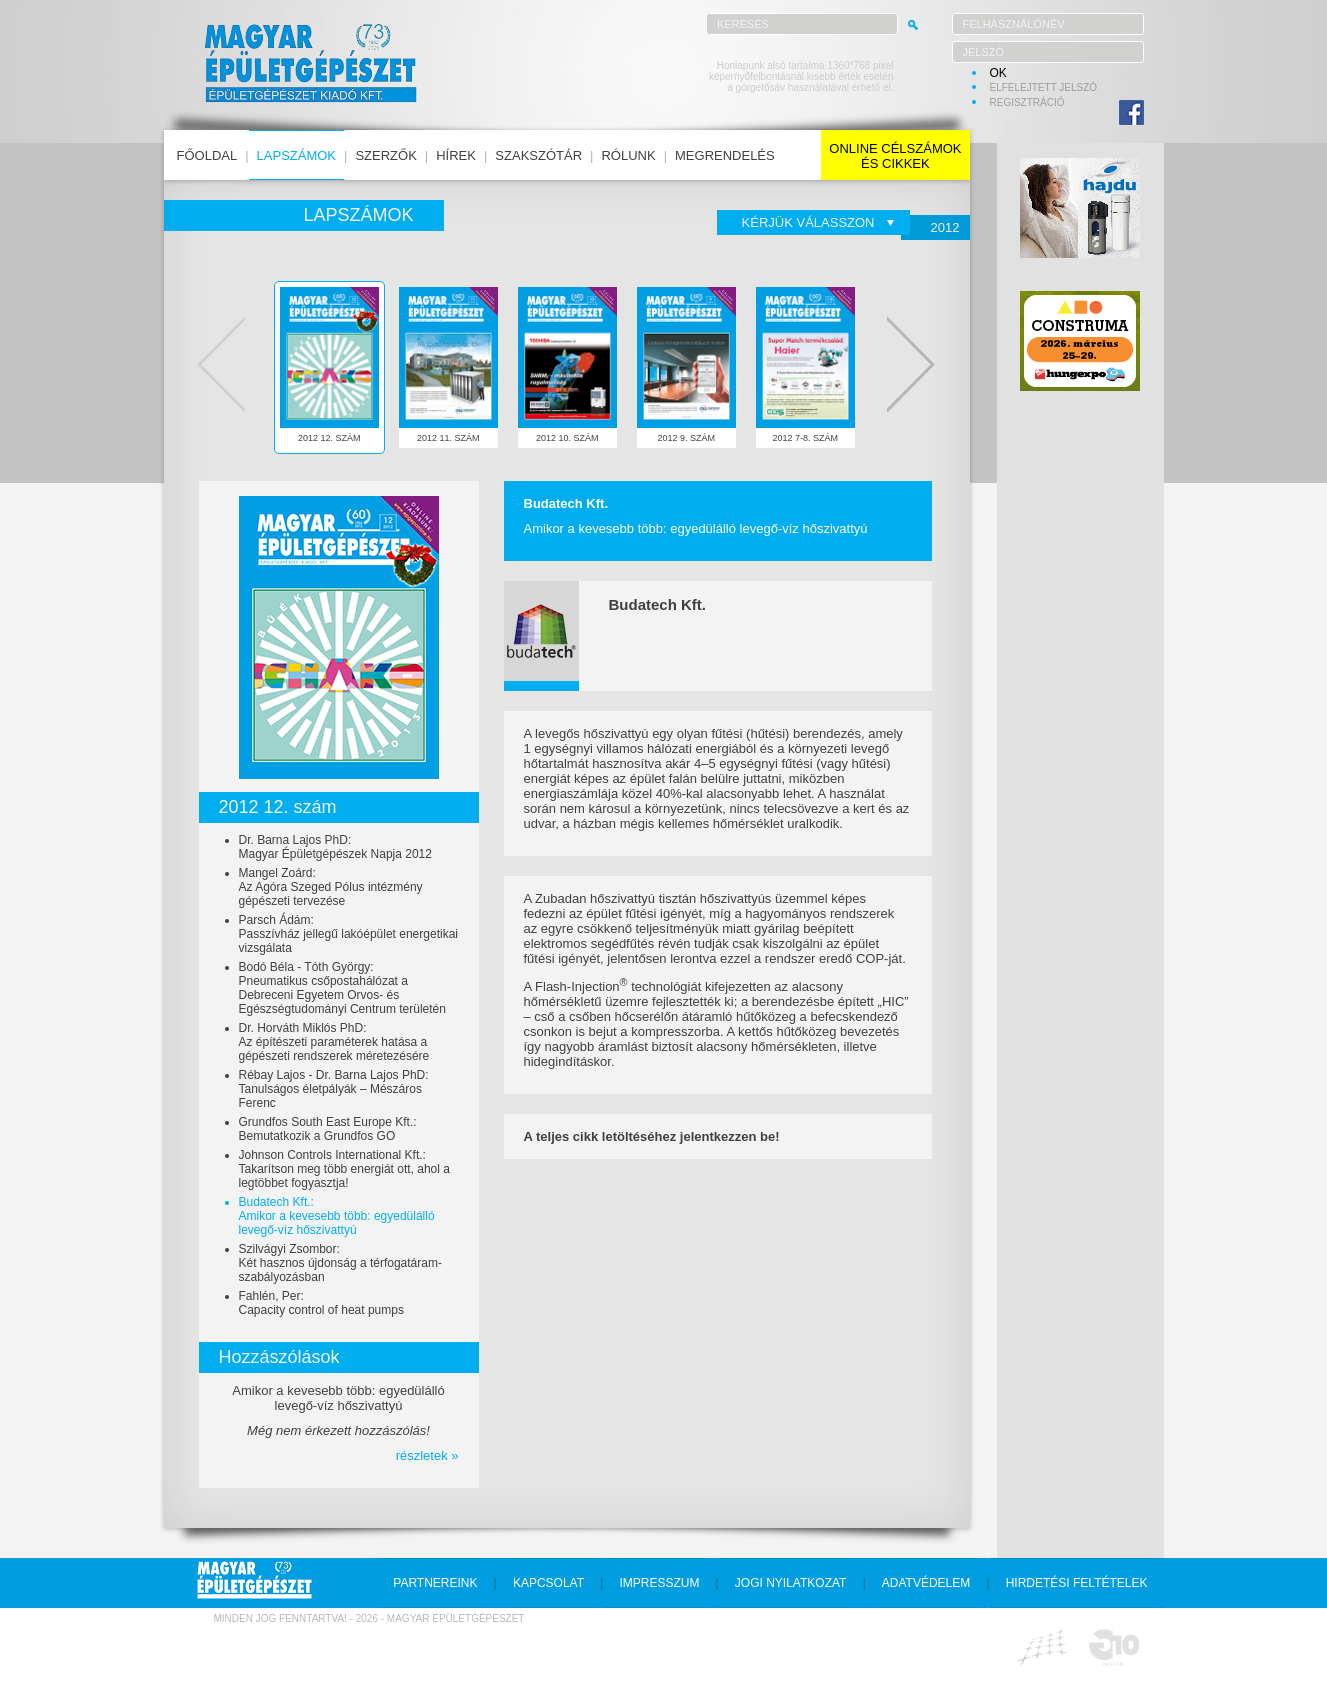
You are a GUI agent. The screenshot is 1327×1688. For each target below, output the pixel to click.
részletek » (427, 1455)
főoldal (207, 155)
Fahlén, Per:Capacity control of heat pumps (321, 1303)
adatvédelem (926, 1583)
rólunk (628, 155)
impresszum (659, 1583)
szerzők (385, 155)
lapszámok (296, 155)
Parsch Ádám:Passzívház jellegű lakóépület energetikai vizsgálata (348, 934)
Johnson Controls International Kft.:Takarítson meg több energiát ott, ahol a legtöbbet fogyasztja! (344, 1169)
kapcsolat (548, 1583)
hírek (456, 155)
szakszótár (538, 155)
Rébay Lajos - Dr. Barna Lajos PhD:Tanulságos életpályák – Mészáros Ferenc (334, 1089)
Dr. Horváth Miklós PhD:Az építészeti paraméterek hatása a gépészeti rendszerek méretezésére (334, 1042)
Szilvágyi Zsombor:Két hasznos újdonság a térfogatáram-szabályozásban (340, 1263)
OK (998, 73)
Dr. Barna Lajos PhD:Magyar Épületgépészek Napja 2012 (335, 847)
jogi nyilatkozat (791, 1583)
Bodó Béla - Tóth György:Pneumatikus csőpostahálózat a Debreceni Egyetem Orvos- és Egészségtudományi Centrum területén (342, 988)
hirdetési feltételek (1077, 1583)
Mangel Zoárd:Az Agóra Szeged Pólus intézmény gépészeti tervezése (331, 887)
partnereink (435, 1583)
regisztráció (1027, 102)
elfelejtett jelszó (1044, 87)
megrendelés (725, 155)
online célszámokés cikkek (895, 156)
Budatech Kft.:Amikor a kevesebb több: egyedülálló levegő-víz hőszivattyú (337, 1216)
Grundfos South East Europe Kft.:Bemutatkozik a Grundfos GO (328, 1129)
